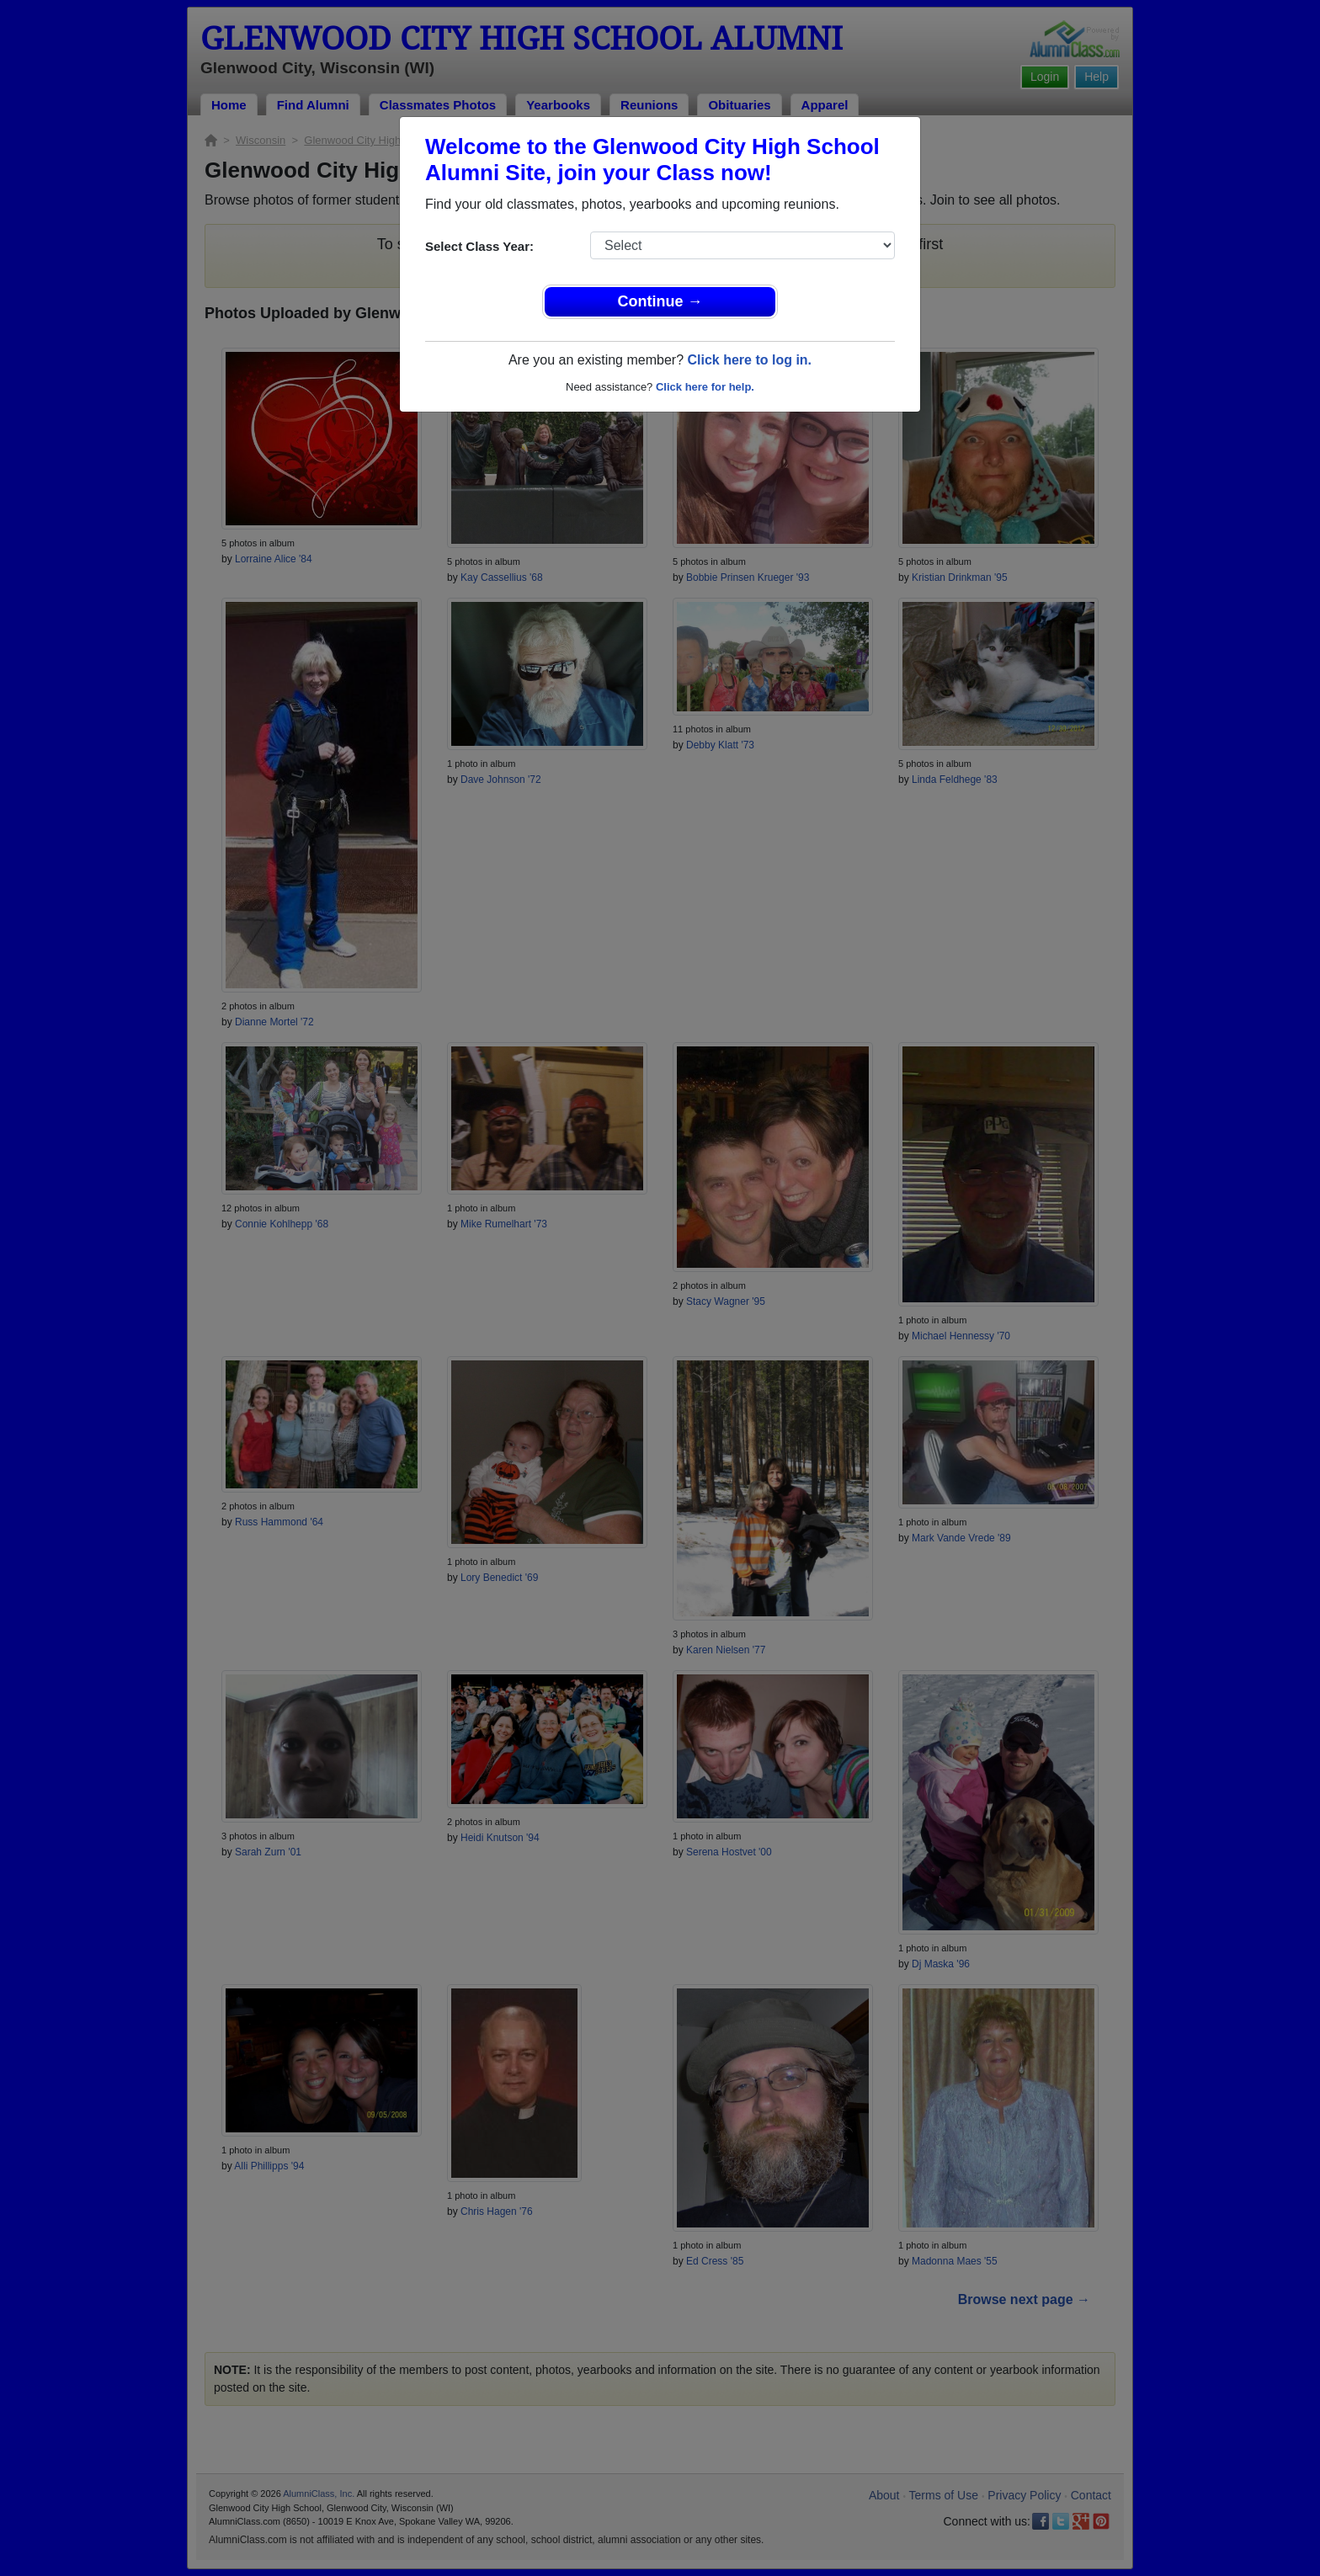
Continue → (660, 301)
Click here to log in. (749, 360)
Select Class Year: (479, 246)
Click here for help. (705, 387)
